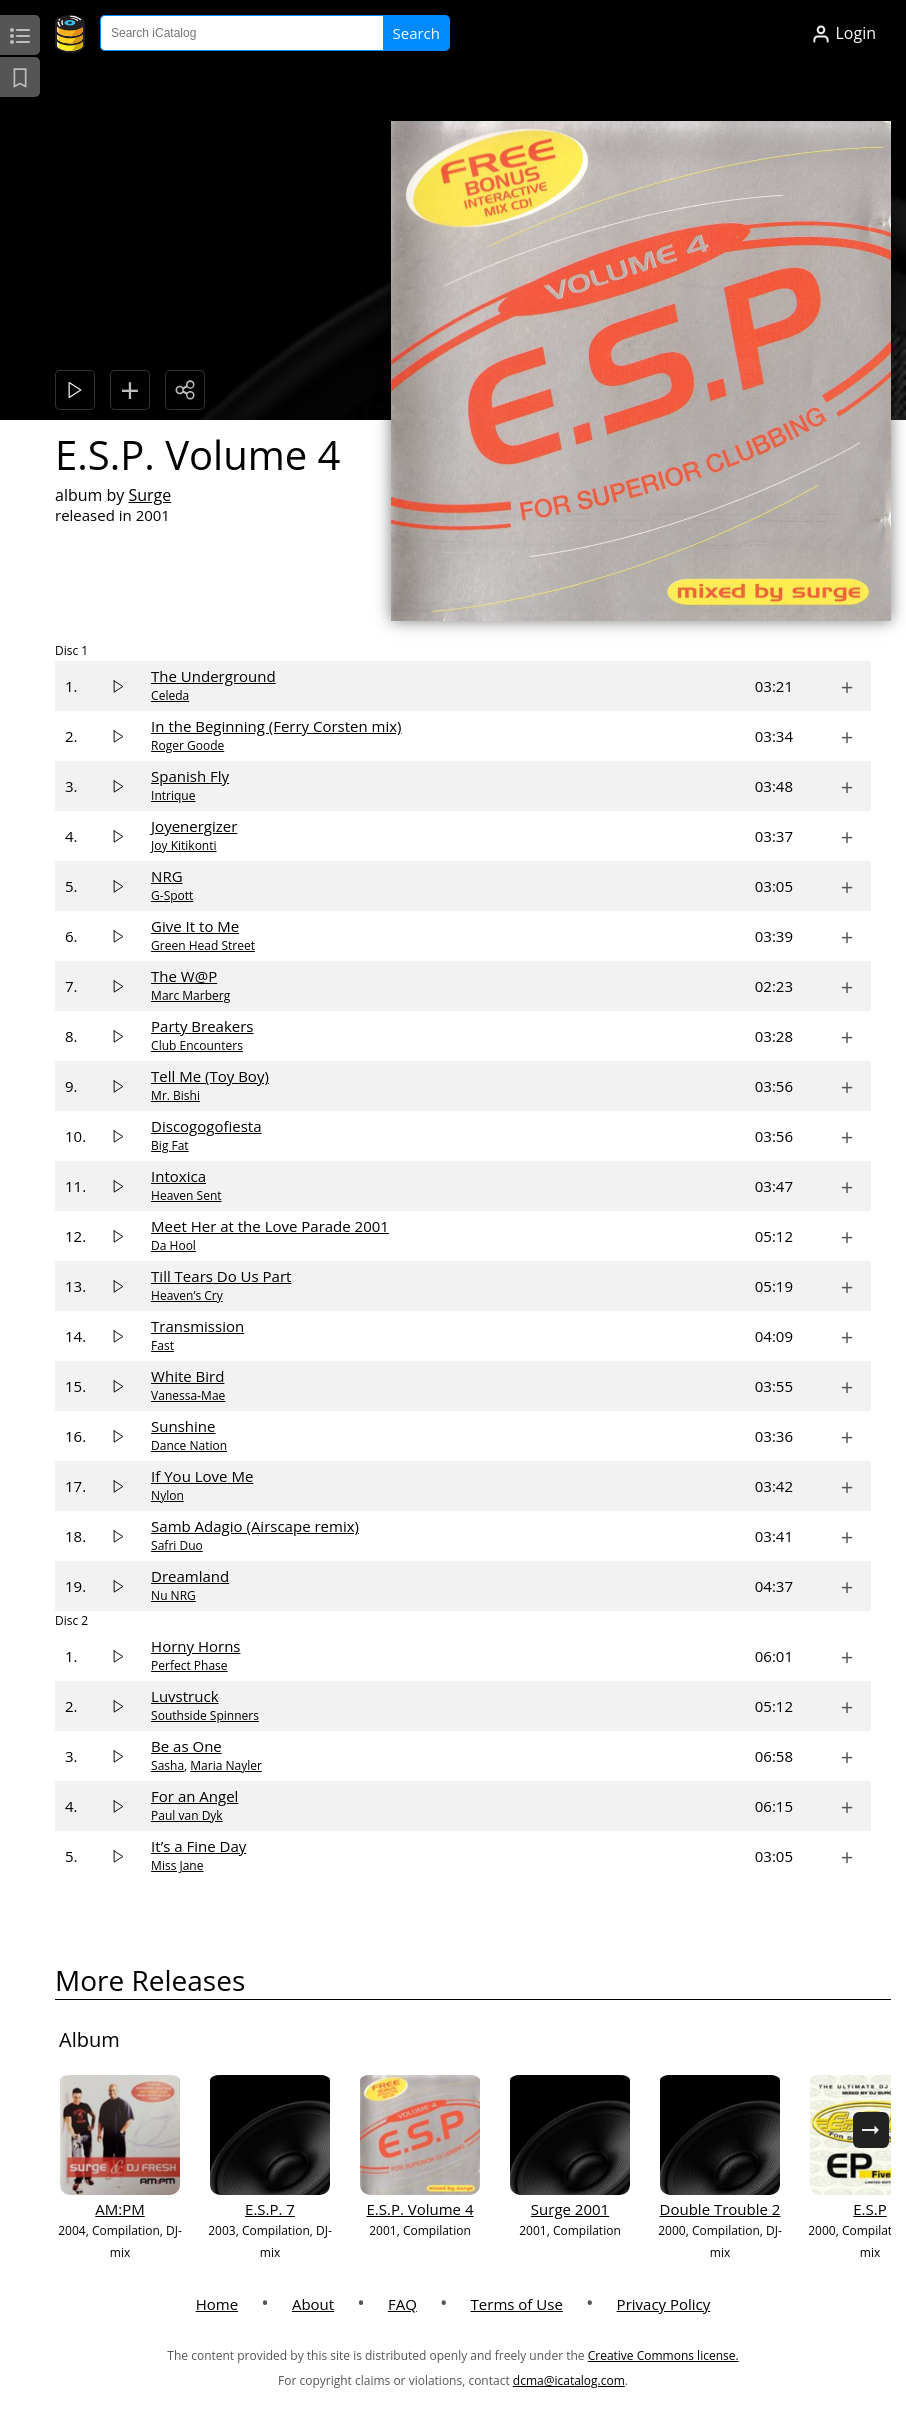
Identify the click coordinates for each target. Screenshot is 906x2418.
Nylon (167, 1495)
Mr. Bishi (175, 1095)
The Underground (213, 676)
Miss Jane (177, 1865)
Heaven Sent (186, 1195)
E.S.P (869, 2209)
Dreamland (190, 1576)
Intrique (173, 795)
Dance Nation (189, 1445)
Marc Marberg (190, 995)
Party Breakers (202, 1026)
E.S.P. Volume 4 (419, 2209)
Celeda (170, 695)
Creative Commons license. (663, 2355)
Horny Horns (195, 1646)
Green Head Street (203, 945)
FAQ (402, 2304)
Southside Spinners (205, 1715)
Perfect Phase (189, 1665)
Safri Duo (177, 1545)
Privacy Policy (664, 2304)
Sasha (167, 1765)
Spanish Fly (190, 776)
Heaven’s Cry (187, 1295)
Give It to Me (195, 926)
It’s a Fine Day (198, 1846)
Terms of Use (517, 2304)
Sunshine (183, 1426)
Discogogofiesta (206, 1126)
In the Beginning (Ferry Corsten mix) (276, 726)
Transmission (197, 1326)
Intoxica (178, 1176)
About (313, 2304)
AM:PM (119, 2209)
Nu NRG (173, 1595)
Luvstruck (184, 1696)
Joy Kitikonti (183, 845)
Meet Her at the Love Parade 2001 (270, 1226)
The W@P (184, 976)
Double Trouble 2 (720, 2209)
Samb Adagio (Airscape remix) (255, 1526)
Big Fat (170, 1145)
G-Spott (172, 895)
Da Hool (173, 1245)
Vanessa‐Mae (188, 1395)
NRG (166, 876)
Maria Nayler (226, 1765)
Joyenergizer (194, 826)
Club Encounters (197, 1045)
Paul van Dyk (187, 1815)
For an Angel (194, 1796)
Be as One (186, 1746)
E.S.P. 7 (270, 2209)
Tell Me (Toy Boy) (210, 1076)
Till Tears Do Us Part (221, 1276)
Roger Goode (187, 745)
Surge (149, 495)
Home (217, 2304)
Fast (162, 1345)
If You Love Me (202, 1476)
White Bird (187, 1376)
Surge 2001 (570, 2209)
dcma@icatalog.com (569, 2380)
